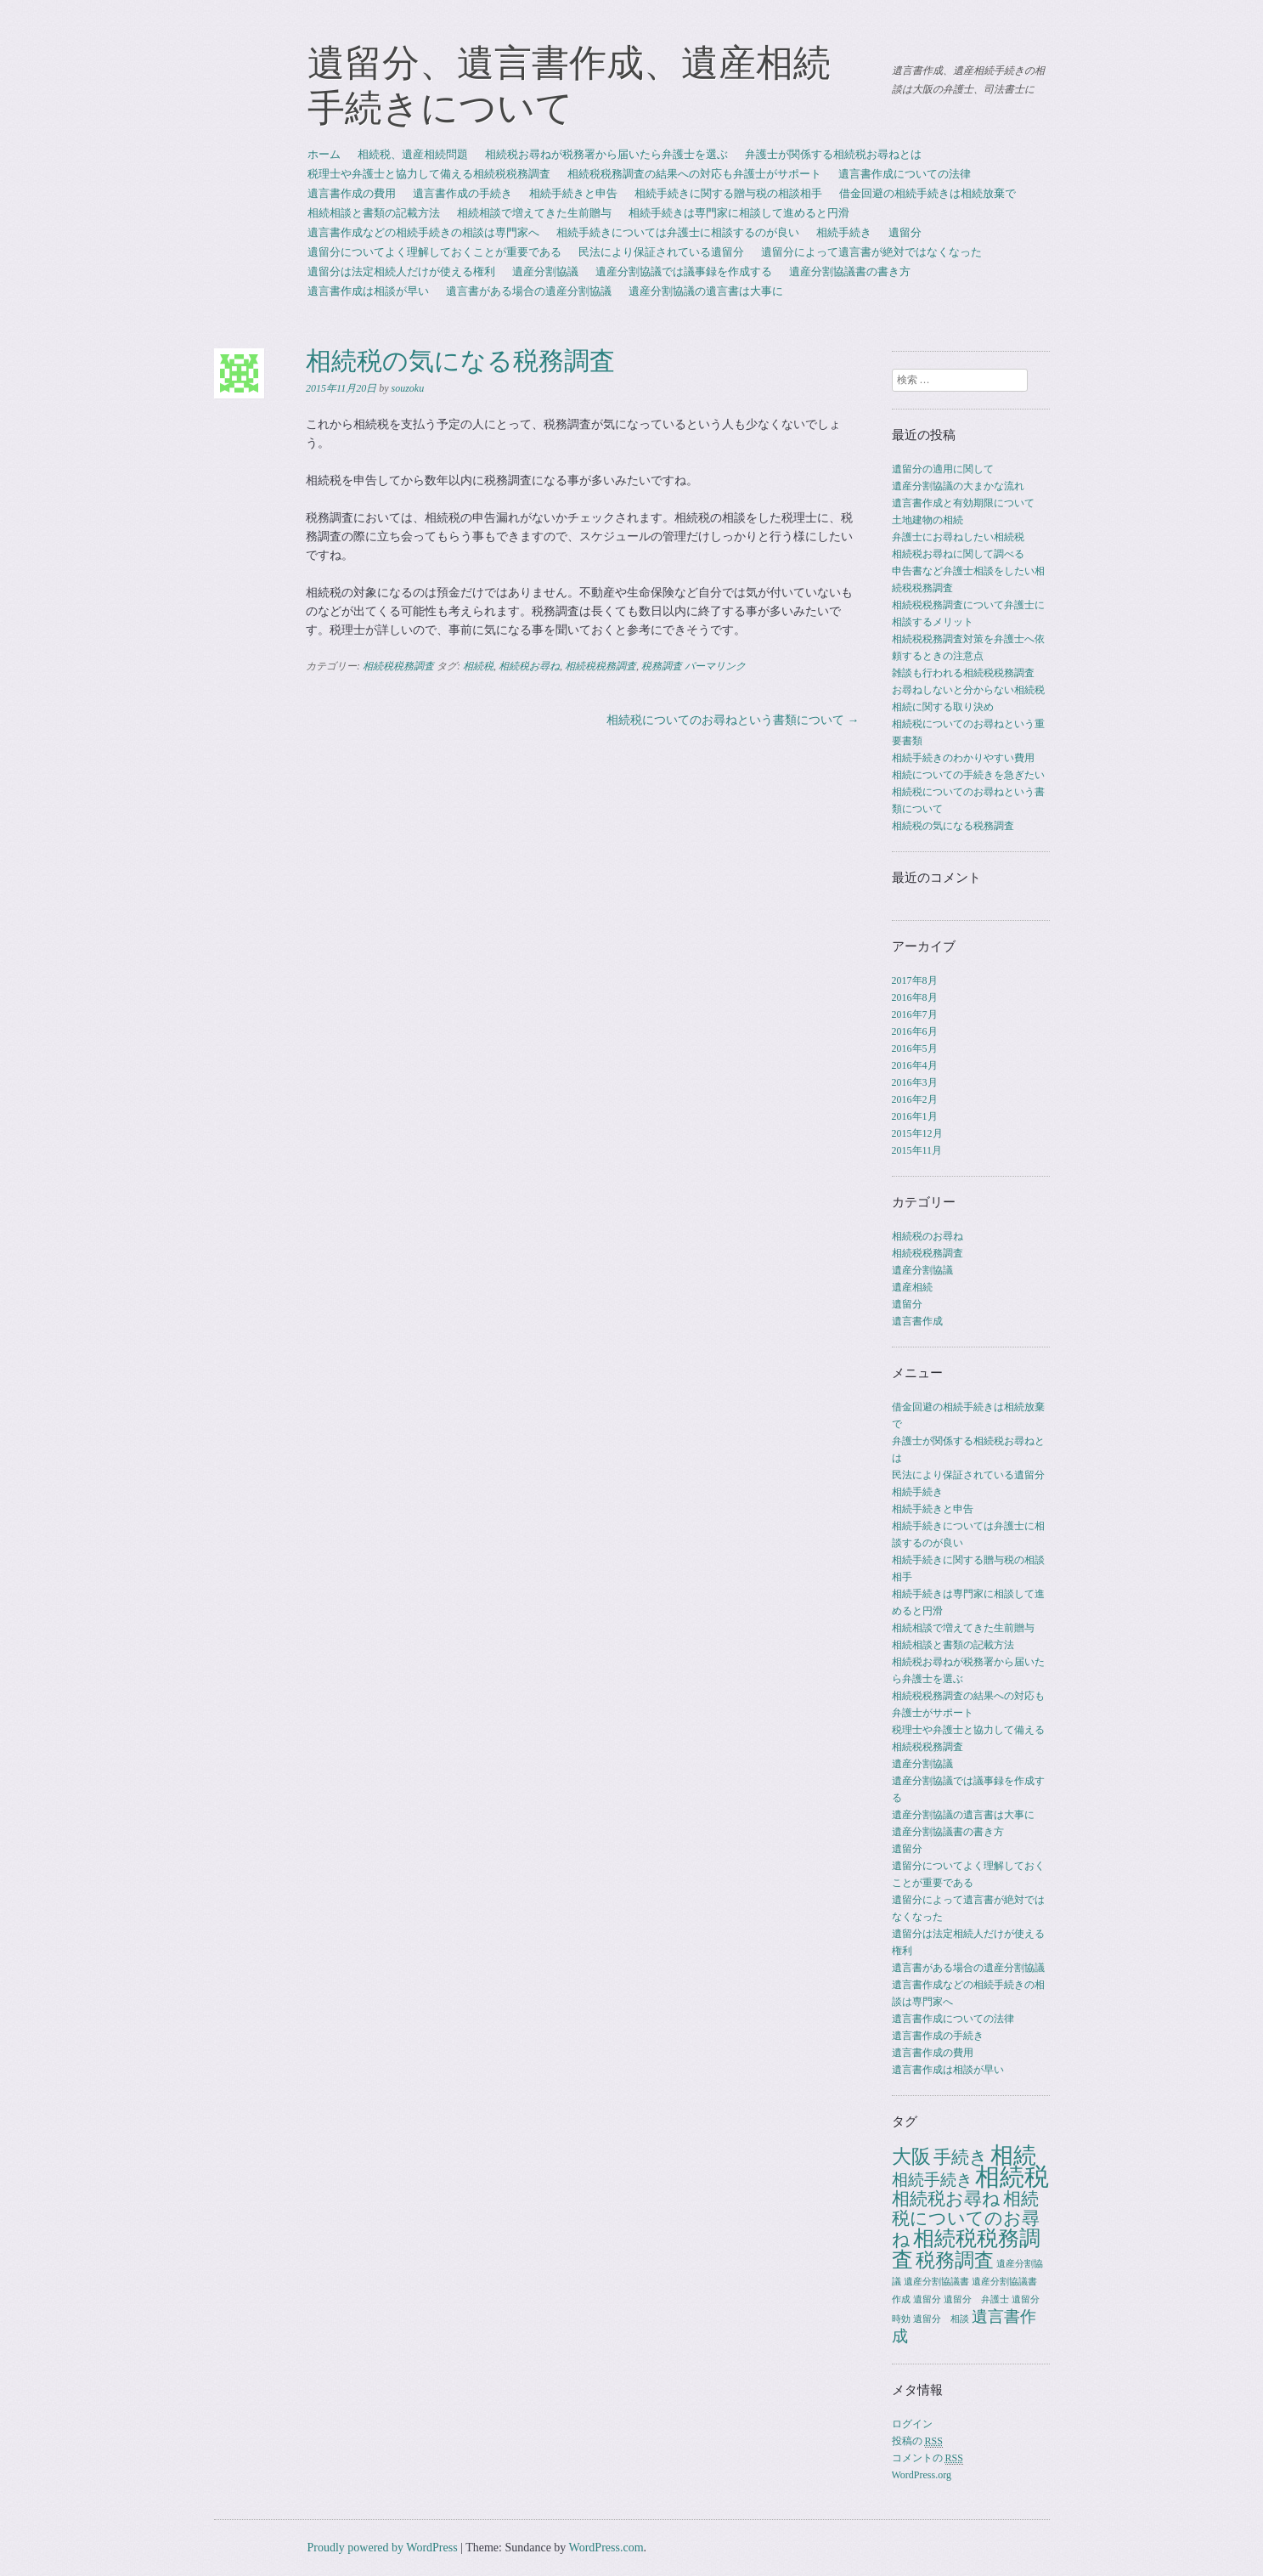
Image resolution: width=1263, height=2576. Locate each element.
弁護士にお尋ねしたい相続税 (958, 537)
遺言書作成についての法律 (904, 173)
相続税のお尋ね (927, 1236)
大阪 (911, 2156)
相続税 (478, 666)
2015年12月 (917, 1133)
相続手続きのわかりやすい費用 (963, 758)
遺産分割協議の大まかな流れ (958, 486)
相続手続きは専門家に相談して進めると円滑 (739, 212)
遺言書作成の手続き (462, 193)
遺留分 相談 (941, 2319)
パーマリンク (715, 666)
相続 (1013, 2155)
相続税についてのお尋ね (966, 2219)
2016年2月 (915, 1099)
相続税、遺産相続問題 (413, 154)
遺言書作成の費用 (351, 193)
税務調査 (661, 666)
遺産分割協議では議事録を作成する (683, 271)
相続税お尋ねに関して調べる (958, 554)
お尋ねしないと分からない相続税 (968, 690)
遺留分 (905, 232)
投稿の (917, 2441)
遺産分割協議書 (936, 2281)
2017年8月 (915, 980)
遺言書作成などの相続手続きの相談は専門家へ (423, 232)
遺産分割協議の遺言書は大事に (706, 291)
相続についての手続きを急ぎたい (968, 775)
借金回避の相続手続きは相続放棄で (927, 193)
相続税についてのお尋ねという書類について (733, 720)
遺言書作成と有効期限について (963, 503)
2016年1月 (915, 1116)
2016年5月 (915, 1048)
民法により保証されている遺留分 (661, 252)
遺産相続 (912, 1287)
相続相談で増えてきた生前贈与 (534, 212)
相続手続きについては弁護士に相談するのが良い (677, 232)
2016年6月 (915, 1031)
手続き (960, 2157)
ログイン (912, 2424)
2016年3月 (915, 1082)
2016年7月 (915, 1014)
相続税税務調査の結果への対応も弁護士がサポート (694, 173)
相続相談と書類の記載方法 (373, 212)
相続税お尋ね (529, 666)
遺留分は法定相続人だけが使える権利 (401, 271)
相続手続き (843, 232)
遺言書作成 (917, 1321)
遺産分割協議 (545, 271)
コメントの (927, 2458)
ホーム (324, 154)
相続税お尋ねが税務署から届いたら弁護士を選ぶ (606, 154)
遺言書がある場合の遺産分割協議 (529, 291)
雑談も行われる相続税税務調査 (963, 673)
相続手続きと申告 (573, 193)
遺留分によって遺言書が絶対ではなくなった (871, 252)
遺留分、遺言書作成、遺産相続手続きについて (569, 85)
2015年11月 (917, 1150)
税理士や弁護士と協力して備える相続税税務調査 (428, 173)
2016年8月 (915, 997)
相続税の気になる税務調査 (953, 826)
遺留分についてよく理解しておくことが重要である (434, 252)
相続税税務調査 (398, 666)
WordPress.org (921, 2475)
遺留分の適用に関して (943, 469)
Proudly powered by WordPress (382, 2547)
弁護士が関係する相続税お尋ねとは (833, 154)
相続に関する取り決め (943, 707)
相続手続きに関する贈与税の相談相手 (728, 193)
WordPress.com (606, 2547)
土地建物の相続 (927, 520)
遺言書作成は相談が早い (368, 291)
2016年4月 (915, 1065)
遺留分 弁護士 (976, 2299)
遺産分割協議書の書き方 (850, 271)
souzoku (408, 388)
